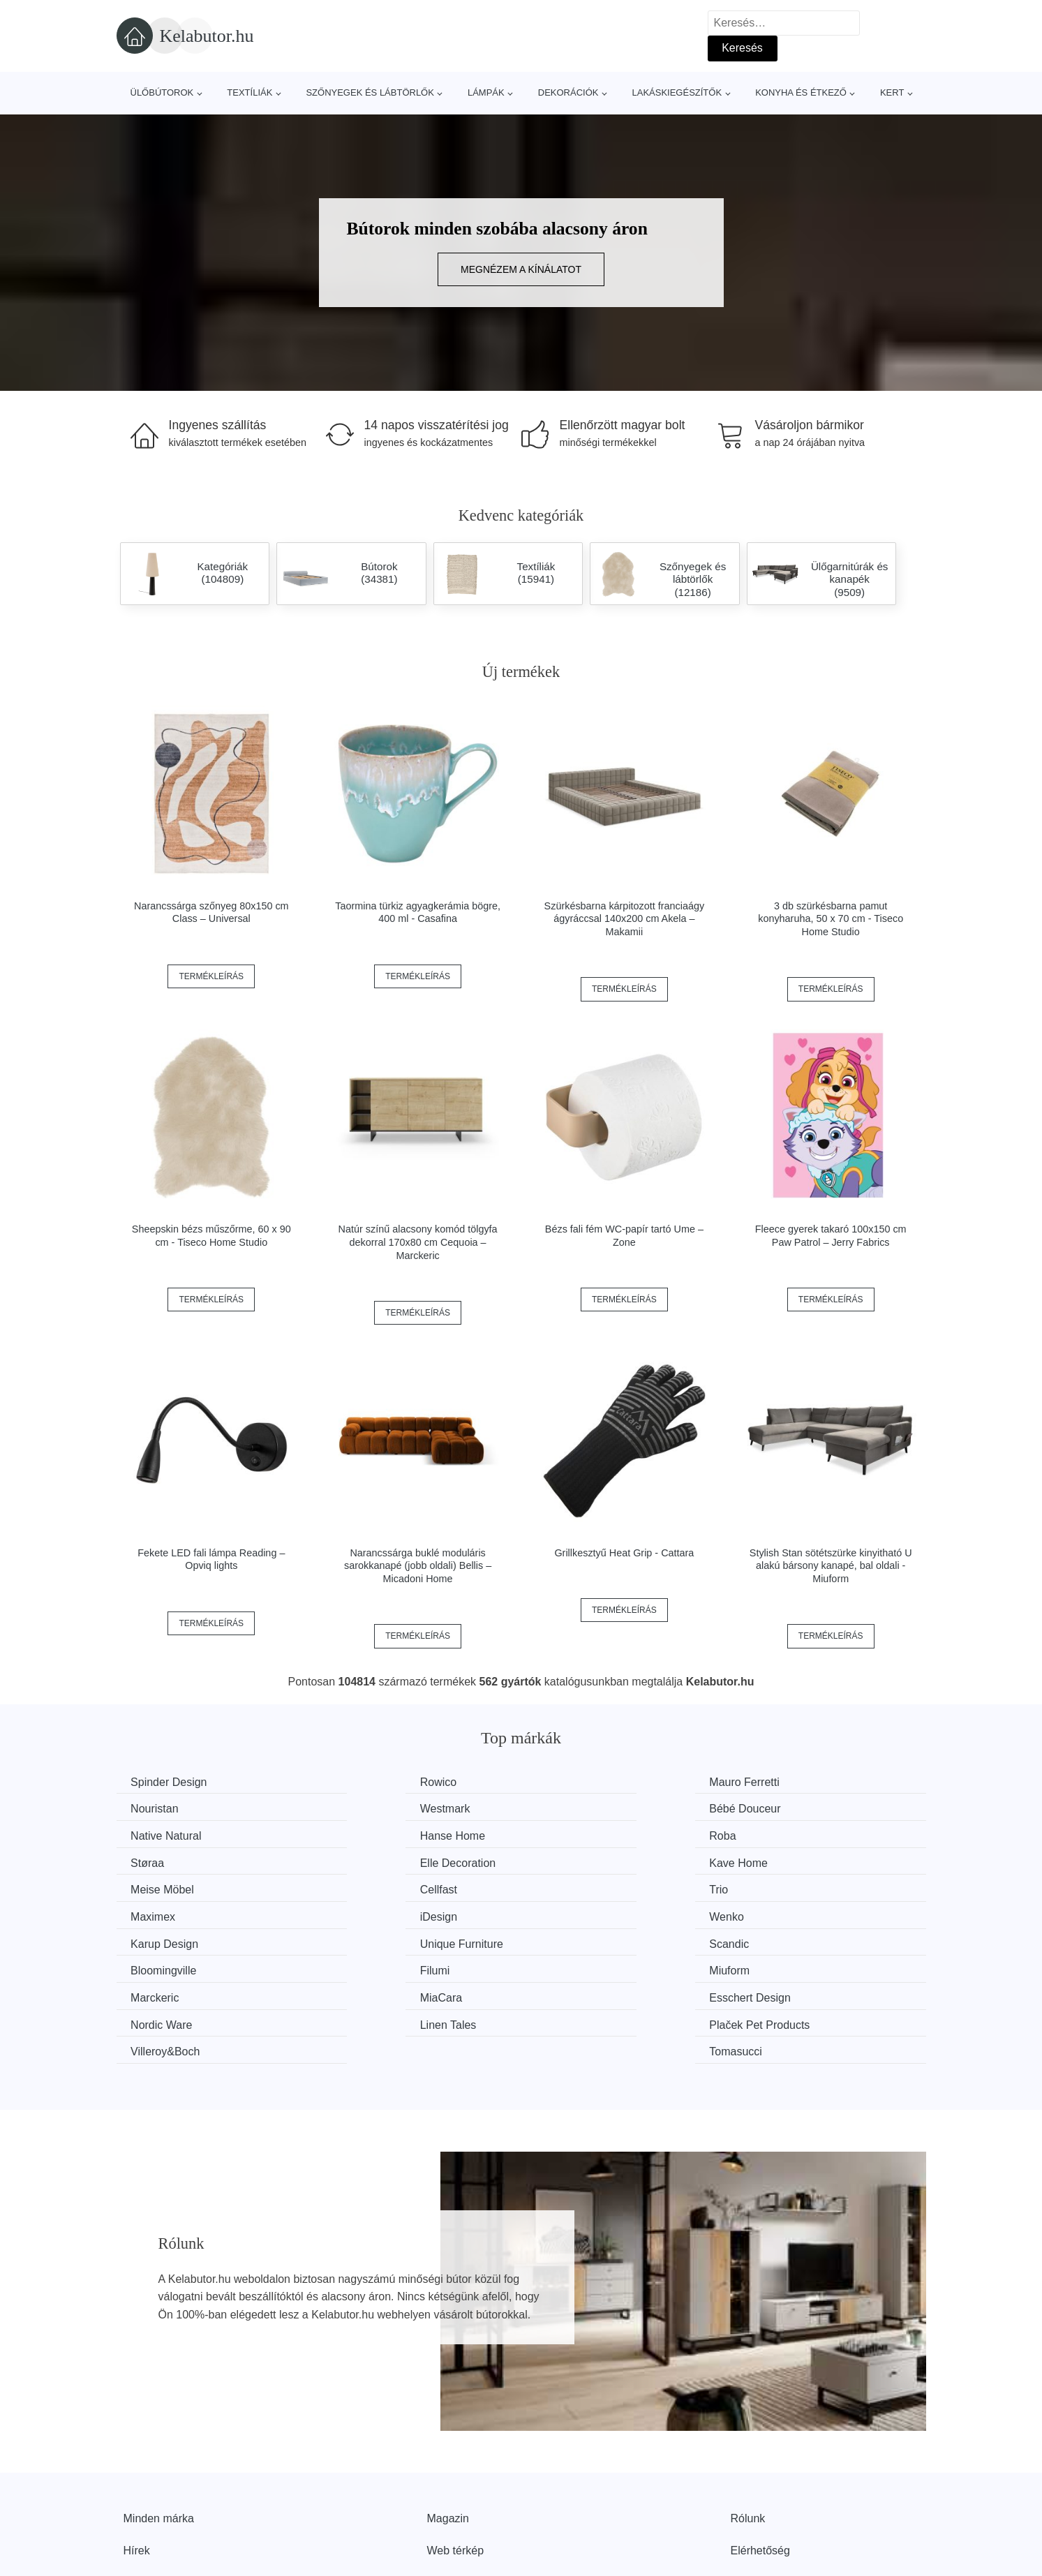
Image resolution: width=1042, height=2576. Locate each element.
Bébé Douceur (376, 1808)
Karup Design (583, 1887)
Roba (147, 1834)
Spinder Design (172, 1782)
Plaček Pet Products (391, 1966)
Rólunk (748, 2431)
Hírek (137, 2463)
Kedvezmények (162, 2495)
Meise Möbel (166, 1860)
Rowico (359, 1782)
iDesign (152, 1887)
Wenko (358, 1887)
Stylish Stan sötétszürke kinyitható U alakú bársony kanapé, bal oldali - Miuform (831, 1565)
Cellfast (359, 1860)
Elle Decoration (587, 1834)
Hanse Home (789, 1808)
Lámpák (486, 92)
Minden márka (159, 2431)
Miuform (777, 1913)
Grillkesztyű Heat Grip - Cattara (624, 1552)
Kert (892, 92)
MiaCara (362, 1939)
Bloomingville (374, 1913)
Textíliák (249, 92)
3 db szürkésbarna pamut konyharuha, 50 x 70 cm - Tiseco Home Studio (830, 918)
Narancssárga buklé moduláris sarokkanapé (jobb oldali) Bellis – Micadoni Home (417, 1565)
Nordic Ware (788, 1939)
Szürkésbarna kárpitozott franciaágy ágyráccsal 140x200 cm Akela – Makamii (624, 918)
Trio (558, 1860)
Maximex (779, 1860)
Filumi (564, 1913)
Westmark (159, 1808)
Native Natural (584, 1808)
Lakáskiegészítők (677, 92)
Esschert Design (590, 1939)
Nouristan (781, 1782)
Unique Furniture (798, 1887)
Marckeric (158, 1939)
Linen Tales (162, 1966)
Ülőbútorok (162, 92)
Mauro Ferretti (584, 1782)
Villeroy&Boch (583, 1966)
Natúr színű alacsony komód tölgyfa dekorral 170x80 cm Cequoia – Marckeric (418, 1241)
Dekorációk (568, 92)
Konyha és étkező (801, 92)
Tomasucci (783, 1966)
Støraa (358, 1834)
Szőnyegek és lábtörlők (370, 92)
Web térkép (455, 2463)
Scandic (154, 1913)
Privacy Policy (462, 2495)
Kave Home (786, 1834)
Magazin (448, 2431)
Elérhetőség (760, 2463)
